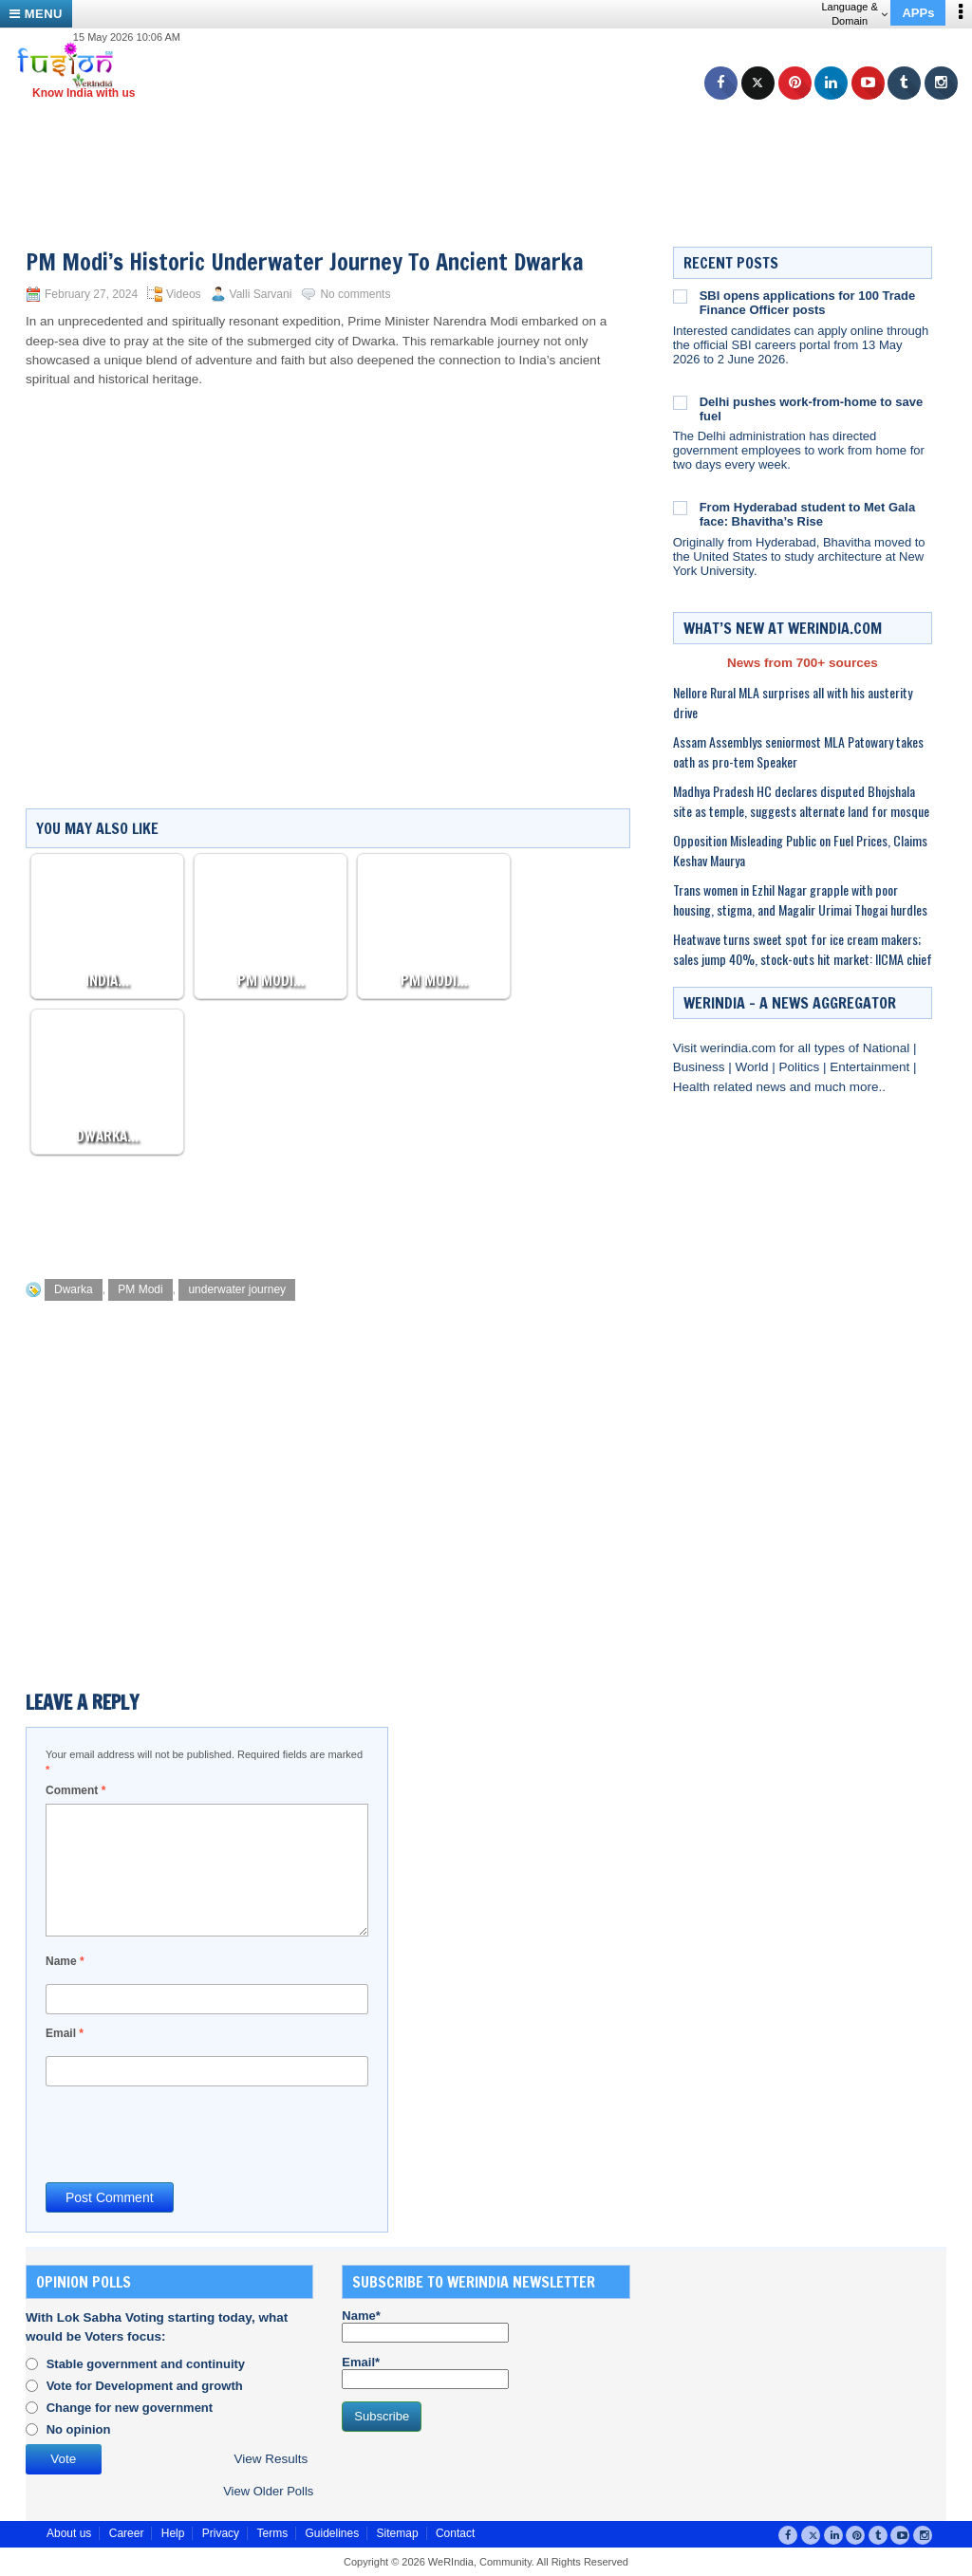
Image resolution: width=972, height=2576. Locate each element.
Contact (455, 2533)
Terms (272, 2533)
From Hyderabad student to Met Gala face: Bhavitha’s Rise (808, 514)
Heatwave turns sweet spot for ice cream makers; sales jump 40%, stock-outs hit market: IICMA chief (802, 949)
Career (126, 2533)
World (753, 1067)
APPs (918, 13)
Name (65, 1961)
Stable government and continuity (146, 2364)
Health (693, 1087)
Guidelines (332, 2533)
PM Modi (140, 1289)
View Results (271, 2459)
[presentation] (190, 2133)
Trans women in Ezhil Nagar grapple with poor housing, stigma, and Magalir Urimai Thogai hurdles (800, 899)
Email (65, 2033)
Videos (183, 294)
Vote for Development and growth (145, 2386)
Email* (425, 2372)
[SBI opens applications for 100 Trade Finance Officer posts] (680, 296)
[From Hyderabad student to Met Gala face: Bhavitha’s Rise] (680, 507)
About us (69, 2533)
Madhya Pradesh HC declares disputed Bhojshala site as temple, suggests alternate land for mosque (801, 801)
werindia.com (740, 1048)
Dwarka (73, 1289)
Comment (75, 1790)
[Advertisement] (493, 142)
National (888, 1048)
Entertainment (871, 1067)
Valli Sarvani (261, 294)
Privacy (220, 2533)
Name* (425, 2325)
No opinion (79, 2429)
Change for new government (130, 2407)
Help (173, 2533)
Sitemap (398, 2533)
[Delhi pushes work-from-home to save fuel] (680, 402)
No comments (355, 294)
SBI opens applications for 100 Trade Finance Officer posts (808, 302)
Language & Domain (854, 14)
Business (701, 1067)
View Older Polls (268, 2491)
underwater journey (237, 1289)
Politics (800, 1067)
